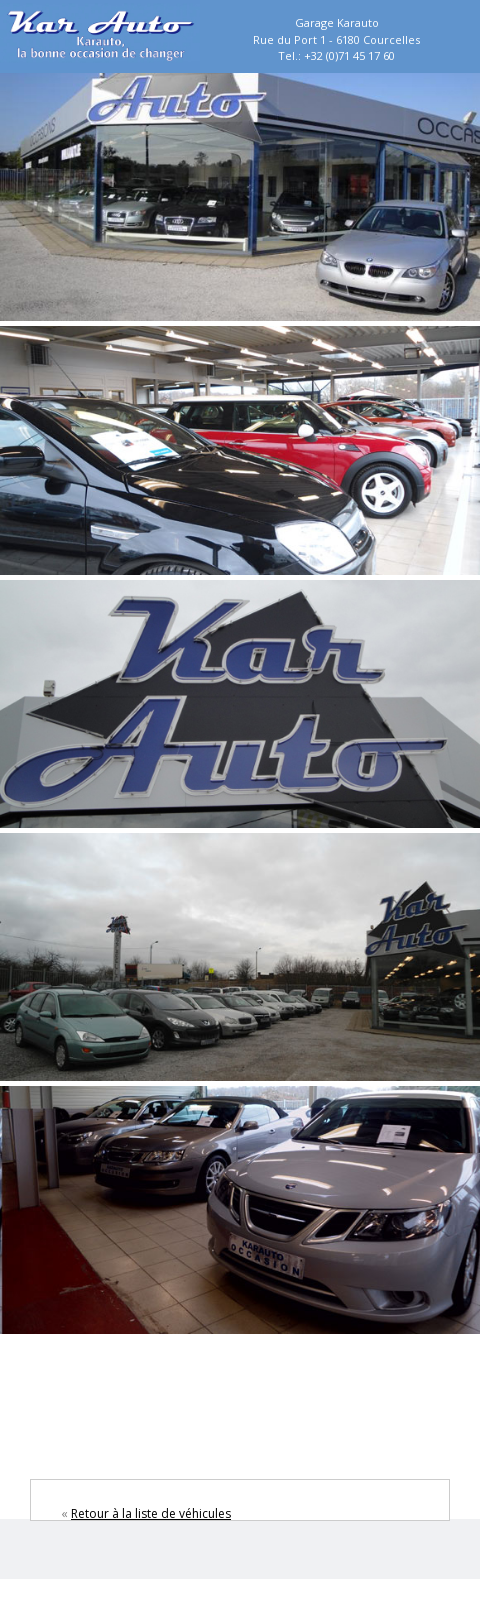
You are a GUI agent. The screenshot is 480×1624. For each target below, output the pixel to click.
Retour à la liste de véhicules (151, 1513)
